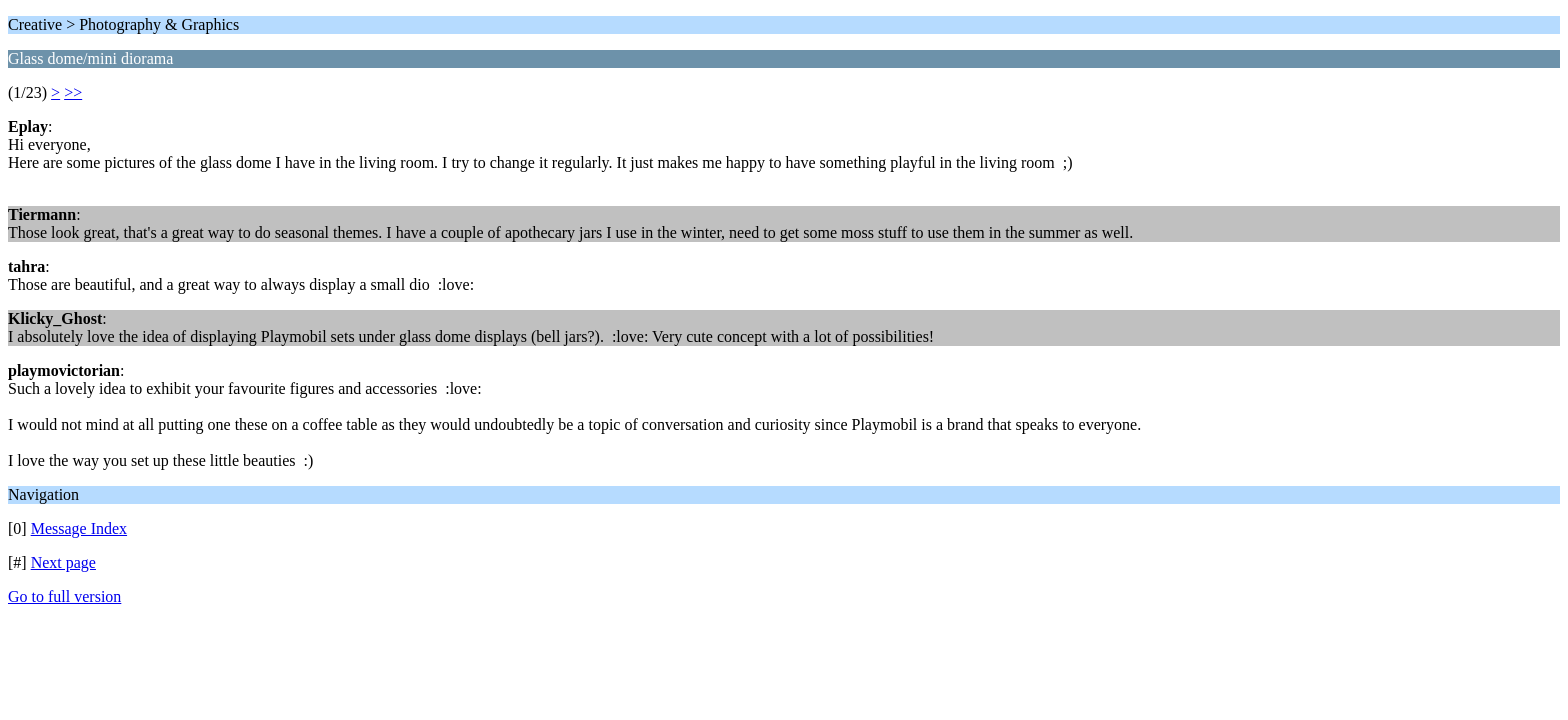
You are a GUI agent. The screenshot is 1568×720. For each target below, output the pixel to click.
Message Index (79, 528)
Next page (63, 562)
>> (73, 92)
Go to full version (64, 596)
